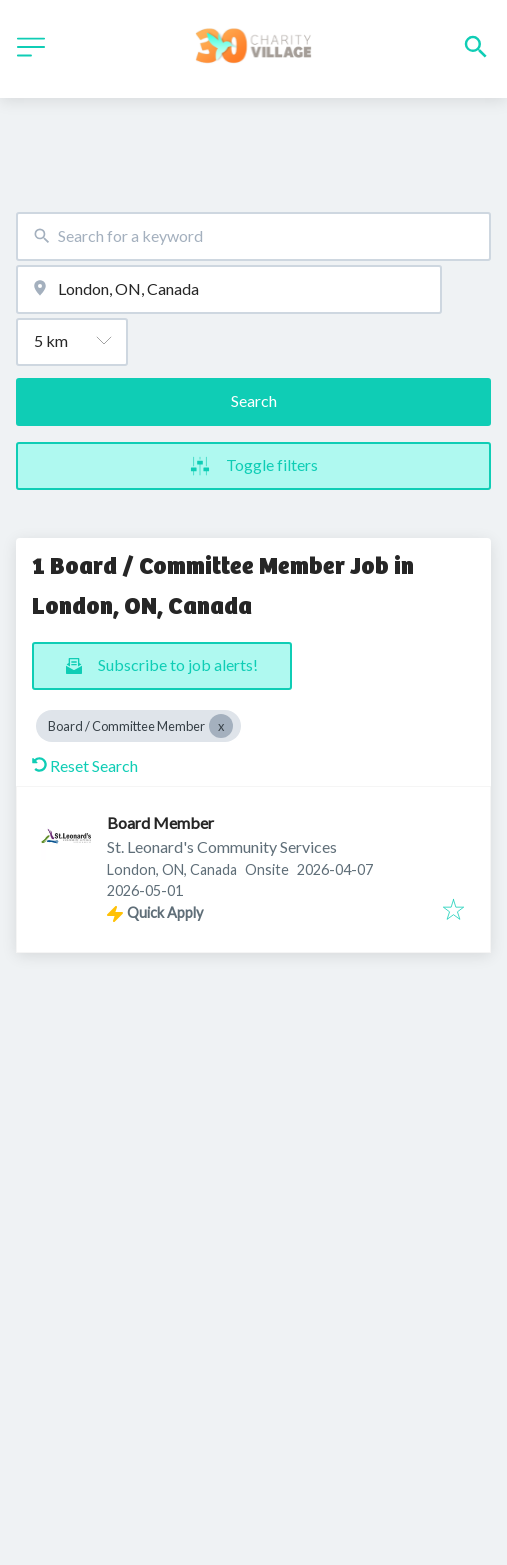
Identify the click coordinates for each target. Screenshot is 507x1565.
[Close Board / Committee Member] (221, 726)
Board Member (160, 822)
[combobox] (253, 236)
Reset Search (85, 765)
